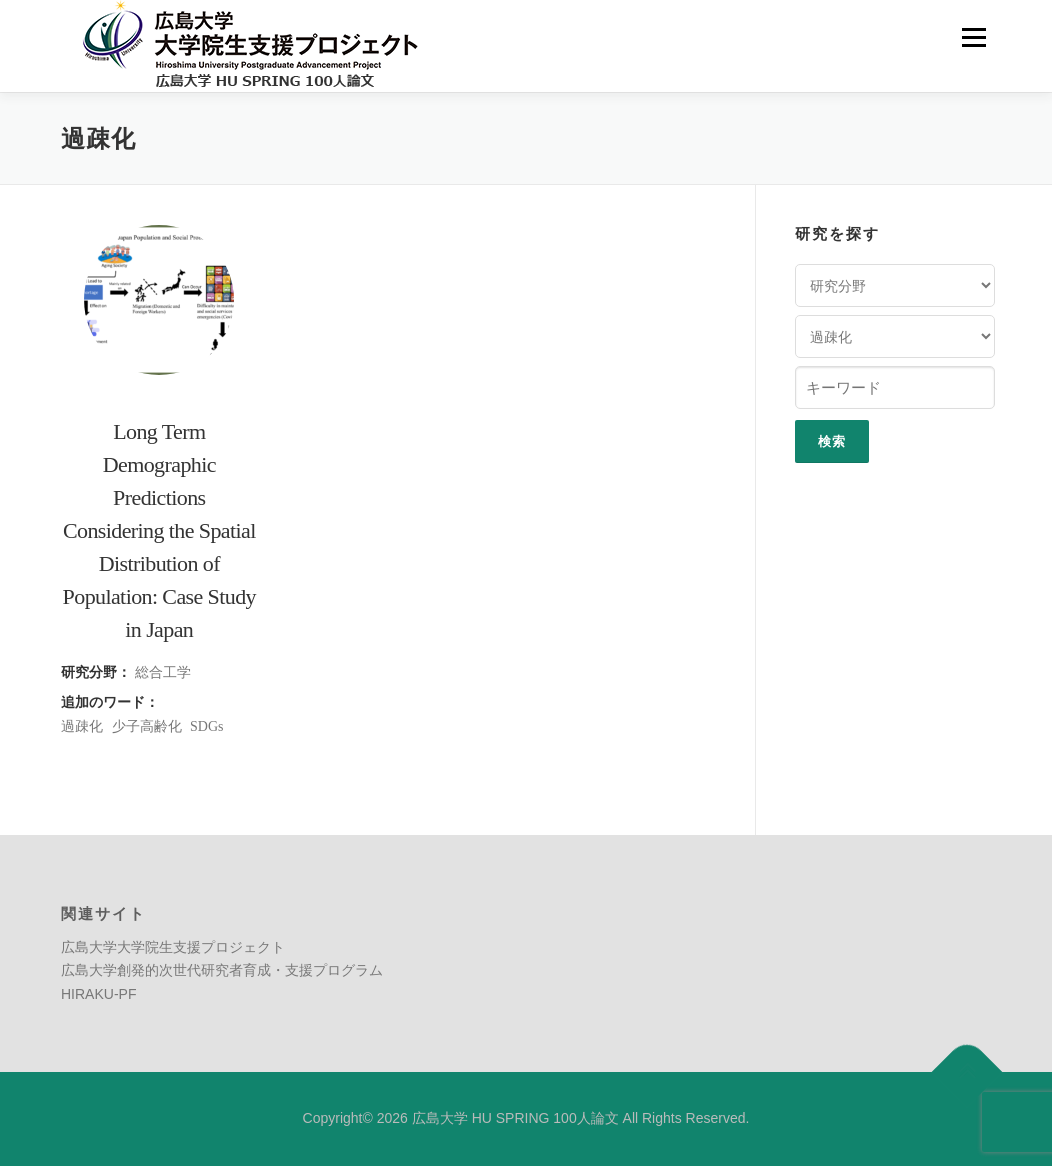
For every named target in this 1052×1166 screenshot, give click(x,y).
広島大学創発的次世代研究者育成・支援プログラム (222, 970)
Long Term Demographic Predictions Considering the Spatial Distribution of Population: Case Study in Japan (159, 530)
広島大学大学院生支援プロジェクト (173, 947)
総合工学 (163, 672)
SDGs (206, 726)
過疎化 (82, 726)
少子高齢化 (147, 726)
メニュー (973, 37)
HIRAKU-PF (98, 994)
